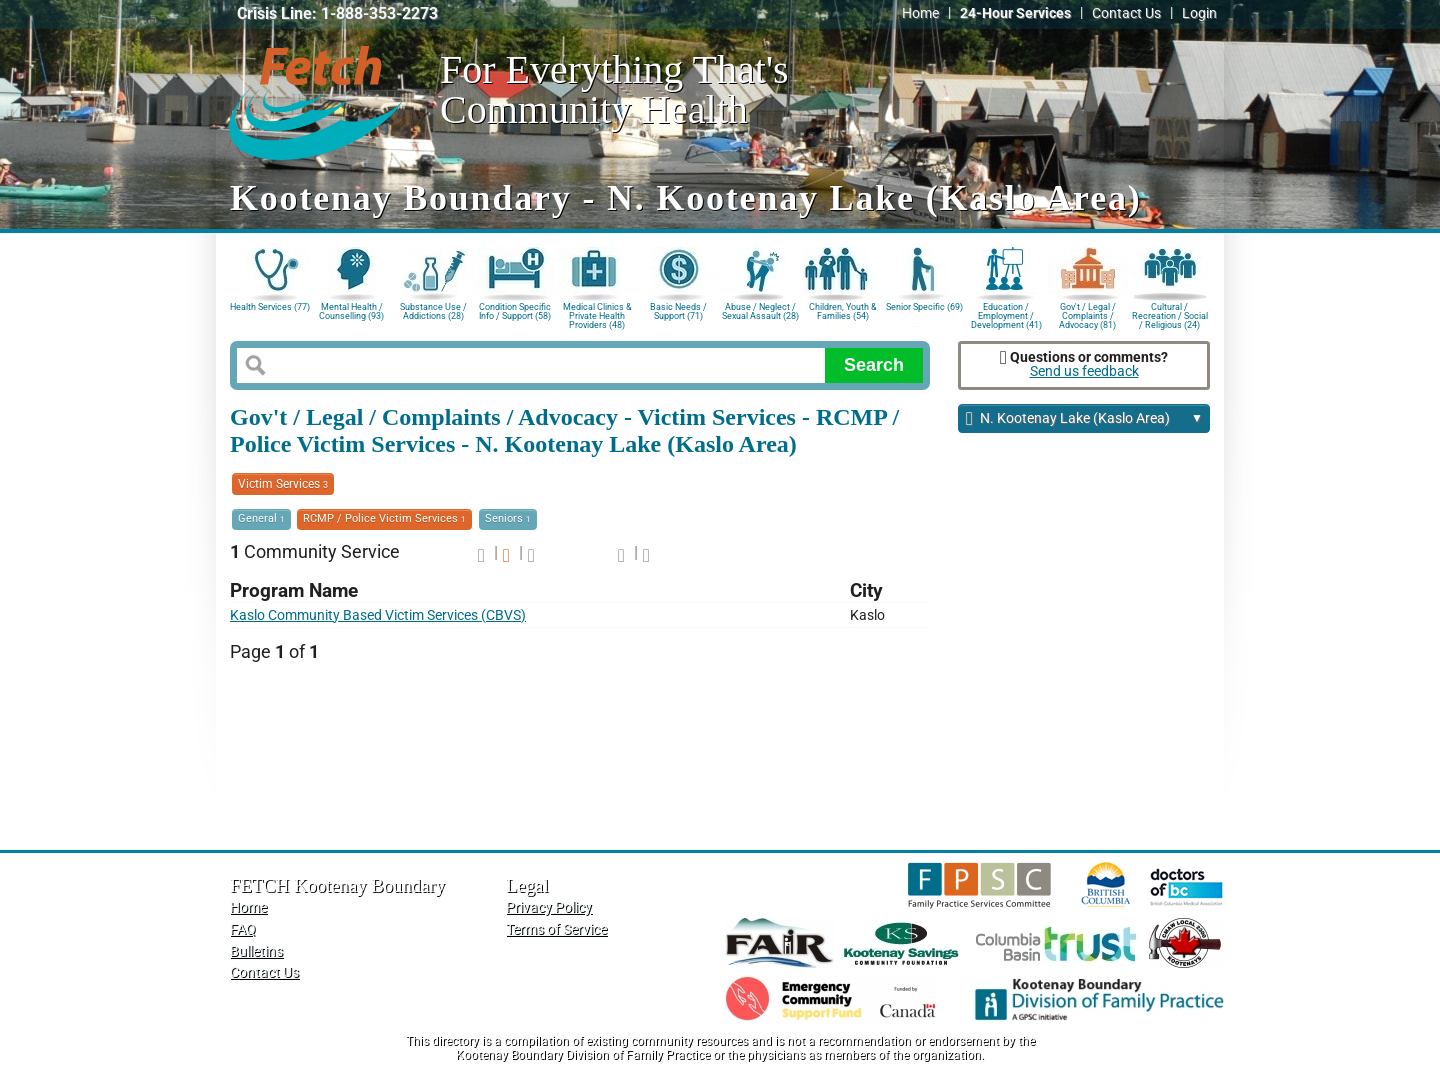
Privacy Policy (549, 907)
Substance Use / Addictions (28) (433, 311)
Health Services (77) (270, 307)
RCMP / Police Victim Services (384, 518)
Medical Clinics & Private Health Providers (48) (597, 314)
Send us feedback (1084, 371)
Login (1199, 13)
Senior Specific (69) (924, 307)
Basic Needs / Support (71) (678, 311)
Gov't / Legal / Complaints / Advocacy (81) (1087, 314)
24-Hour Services (1015, 13)
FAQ (243, 929)
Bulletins (256, 951)
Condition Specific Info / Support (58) (515, 311)
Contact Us (1126, 13)
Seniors (508, 518)
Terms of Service (556, 929)
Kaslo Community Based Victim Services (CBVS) (378, 615)
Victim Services (283, 484)
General (261, 518)
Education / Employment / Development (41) (1006, 314)
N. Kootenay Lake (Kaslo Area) (1084, 419)
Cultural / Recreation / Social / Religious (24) (1170, 314)
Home (920, 13)
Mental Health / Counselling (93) (351, 311)
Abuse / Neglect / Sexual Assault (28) (760, 311)
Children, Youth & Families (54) (843, 311)
